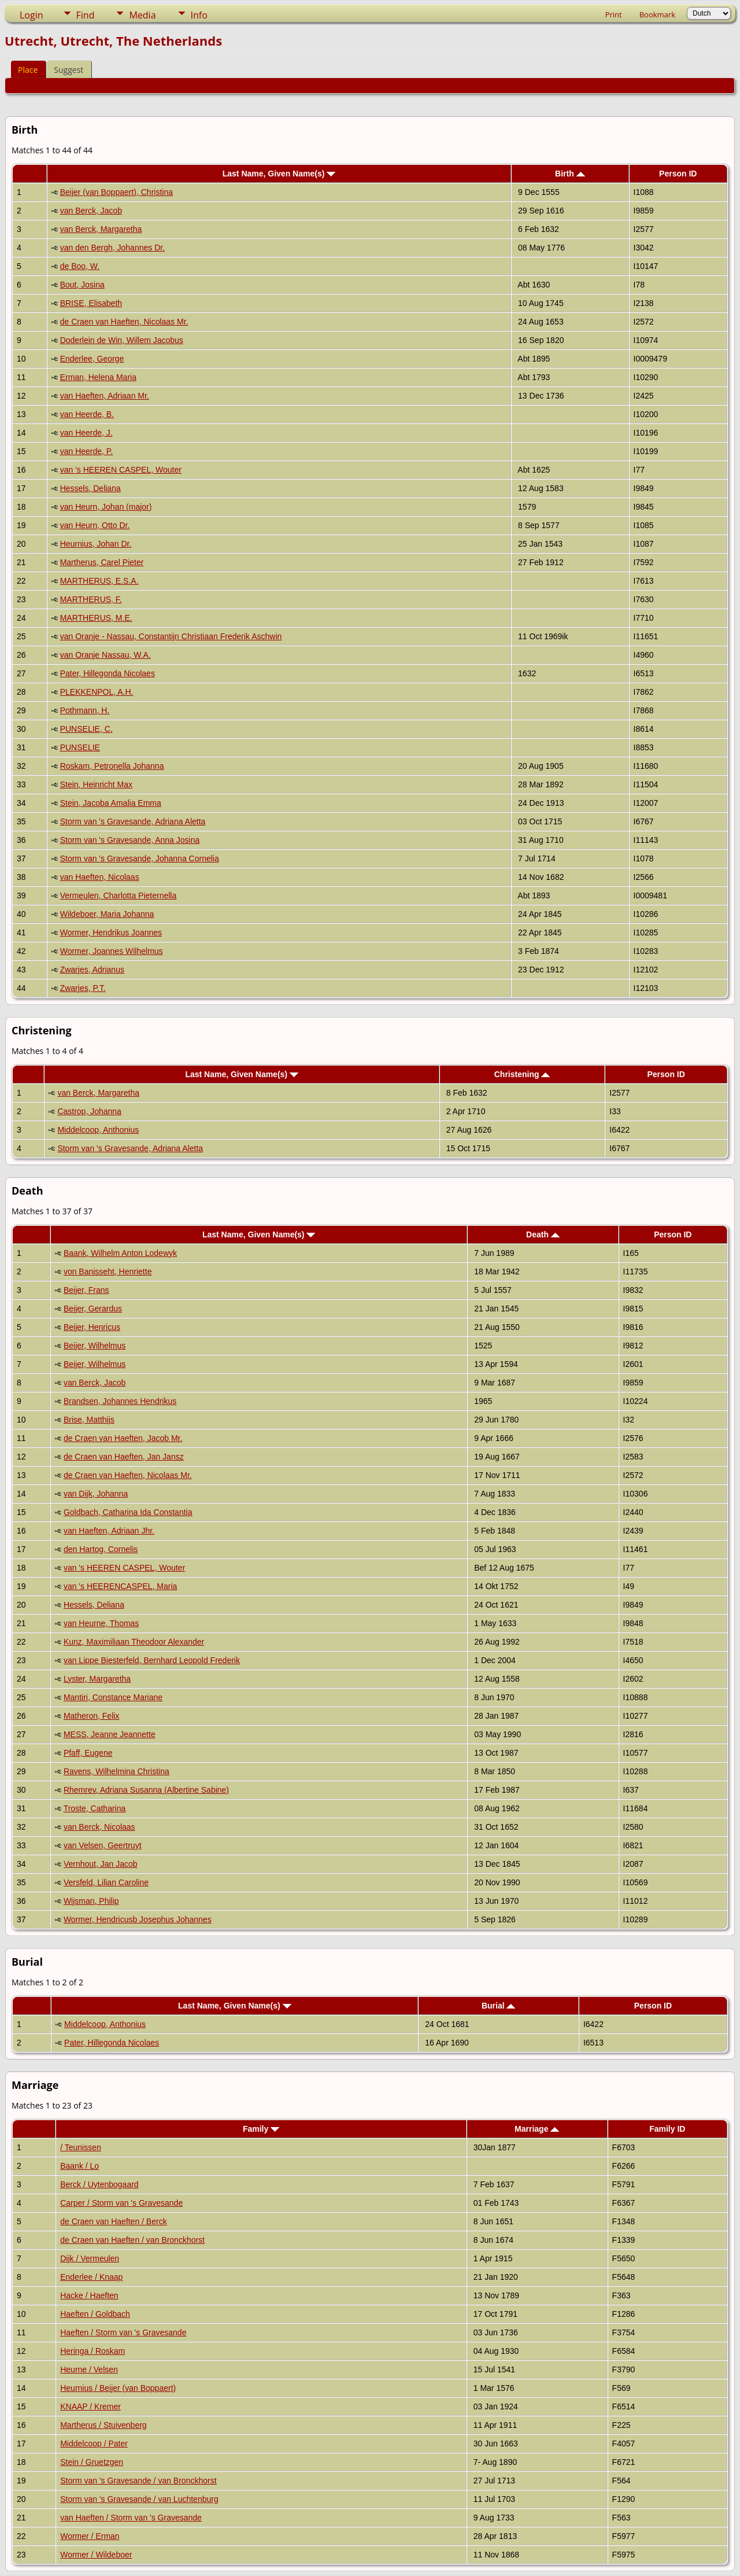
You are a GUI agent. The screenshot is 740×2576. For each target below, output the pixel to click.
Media (142, 15)
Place (28, 69)
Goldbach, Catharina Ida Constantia (128, 1512)
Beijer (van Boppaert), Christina (116, 192)
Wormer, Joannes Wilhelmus (111, 951)
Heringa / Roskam (92, 2351)
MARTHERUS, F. (91, 599)
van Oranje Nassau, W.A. (105, 654)
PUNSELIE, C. (86, 729)
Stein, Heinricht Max (96, 784)
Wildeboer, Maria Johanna (107, 914)
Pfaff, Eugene (88, 1752)
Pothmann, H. (85, 710)
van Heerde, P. (86, 451)
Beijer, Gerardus (93, 1308)
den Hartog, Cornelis (101, 1549)
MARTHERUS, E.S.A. (99, 580)
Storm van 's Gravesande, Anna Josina (130, 840)
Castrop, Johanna (89, 1111)
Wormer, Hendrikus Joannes (111, 932)
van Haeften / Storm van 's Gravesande (131, 2517)
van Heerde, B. (87, 414)
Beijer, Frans (86, 1290)
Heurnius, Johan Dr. (96, 543)
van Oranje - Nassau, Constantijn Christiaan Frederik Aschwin (171, 636)
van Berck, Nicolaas (99, 1826)
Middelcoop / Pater (94, 2443)
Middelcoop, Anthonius (98, 1129)
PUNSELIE (80, 747)
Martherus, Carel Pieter (102, 562)
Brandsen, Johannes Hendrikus (120, 1401)
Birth (570, 173)
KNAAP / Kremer (90, 2406)
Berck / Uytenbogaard (99, 2184)
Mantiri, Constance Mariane (113, 1697)
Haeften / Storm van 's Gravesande (123, 2332)
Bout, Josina (82, 284)
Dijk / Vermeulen (89, 2258)
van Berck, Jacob (91, 210)
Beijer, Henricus (92, 1327)
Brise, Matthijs (89, 1419)
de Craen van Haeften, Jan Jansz (124, 1456)
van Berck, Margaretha (101, 229)
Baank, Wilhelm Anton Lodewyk (120, 1253)
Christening (522, 1074)
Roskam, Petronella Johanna (112, 766)
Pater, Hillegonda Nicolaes (107, 673)
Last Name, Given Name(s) (279, 173)
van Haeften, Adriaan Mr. (104, 395)
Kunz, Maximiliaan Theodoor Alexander (134, 1641)
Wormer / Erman (89, 2536)
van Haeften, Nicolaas (99, 877)
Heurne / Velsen (89, 2369)
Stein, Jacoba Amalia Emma (110, 803)
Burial (499, 2005)
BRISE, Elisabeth (91, 303)
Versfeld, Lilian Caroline (106, 1882)
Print (613, 14)
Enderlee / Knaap (91, 2277)
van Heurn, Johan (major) (106, 506)
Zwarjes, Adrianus (92, 969)
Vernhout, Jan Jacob (101, 1864)
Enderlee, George (92, 358)
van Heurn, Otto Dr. (95, 525)
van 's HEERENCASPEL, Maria (120, 1586)
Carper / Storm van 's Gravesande (121, 2203)
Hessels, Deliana (90, 488)
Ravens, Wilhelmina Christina (116, 1771)
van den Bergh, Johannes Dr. (112, 247)
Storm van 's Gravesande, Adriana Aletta (133, 821)
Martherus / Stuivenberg (103, 2425)
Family (261, 2128)
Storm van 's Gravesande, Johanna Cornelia (139, 858)
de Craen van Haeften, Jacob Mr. (123, 1438)
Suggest (68, 69)
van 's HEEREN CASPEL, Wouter (121, 469)
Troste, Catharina (95, 1808)
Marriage (537, 2128)
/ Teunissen (80, 2147)
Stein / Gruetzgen (91, 2462)
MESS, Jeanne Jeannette (110, 1734)
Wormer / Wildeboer (96, 2554)
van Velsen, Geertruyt (103, 1845)
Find (85, 15)
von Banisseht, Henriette (108, 1271)
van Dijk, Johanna (96, 1493)
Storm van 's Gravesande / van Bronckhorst (138, 2480)
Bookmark (657, 14)
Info (199, 15)
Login (31, 15)
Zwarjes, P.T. (83, 988)
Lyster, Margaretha (97, 1678)
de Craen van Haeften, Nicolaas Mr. (124, 321)
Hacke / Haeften (89, 2295)
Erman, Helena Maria (98, 377)
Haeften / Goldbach (95, 2314)
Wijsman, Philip (91, 1901)
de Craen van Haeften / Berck (113, 2221)
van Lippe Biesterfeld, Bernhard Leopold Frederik (152, 1660)
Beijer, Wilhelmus (94, 1345)
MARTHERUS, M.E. (96, 617)
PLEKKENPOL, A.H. (97, 691)
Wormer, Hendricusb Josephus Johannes (138, 1919)
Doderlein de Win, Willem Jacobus (121, 340)
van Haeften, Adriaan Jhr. (109, 1530)
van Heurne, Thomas (101, 1623)
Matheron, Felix (91, 1715)
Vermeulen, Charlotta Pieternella (118, 895)
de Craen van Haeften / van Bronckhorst (132, 2240)
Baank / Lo (79, 2165)
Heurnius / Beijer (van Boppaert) (118, 2388)
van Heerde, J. (86, 432)
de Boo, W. (79, 266)
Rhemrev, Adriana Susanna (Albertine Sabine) (146, 1789)
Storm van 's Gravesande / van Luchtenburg (139, 2499)
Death (543, 1234)
